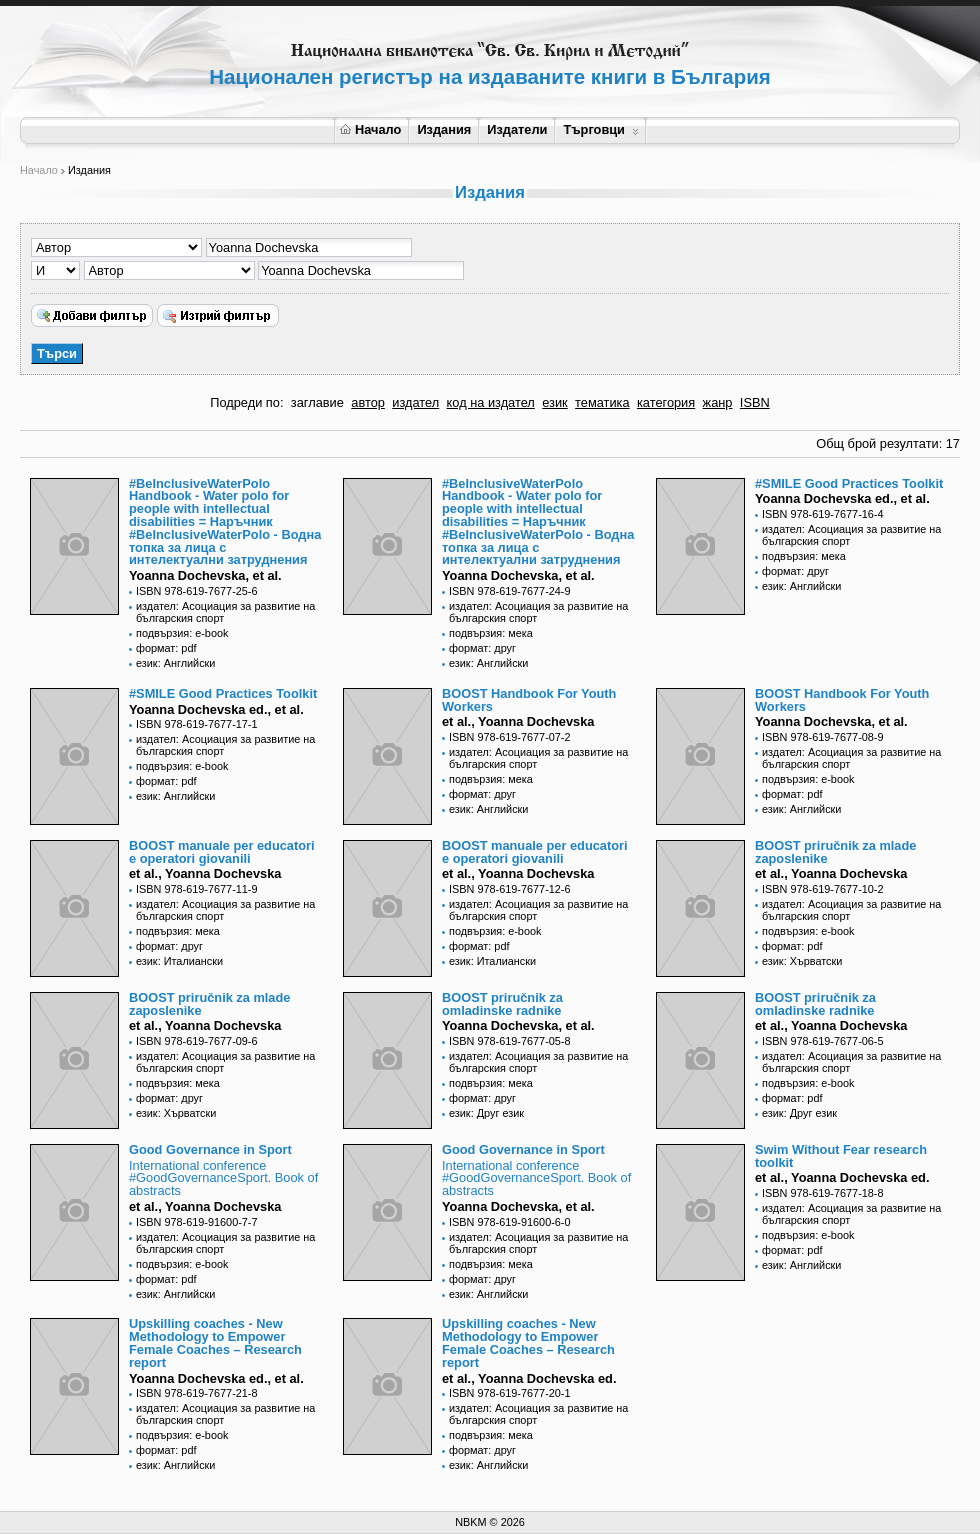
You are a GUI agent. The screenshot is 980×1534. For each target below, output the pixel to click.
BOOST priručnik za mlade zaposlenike (835, 852)
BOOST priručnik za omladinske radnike (502, 1004)
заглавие (317, 402)
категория (666, 402)
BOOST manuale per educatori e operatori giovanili (222, 852)
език (554, 402)
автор (368, 402)
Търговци (600, 129)
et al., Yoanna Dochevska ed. (842, 1177)
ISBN (755, 402)
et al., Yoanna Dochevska (518, 721)
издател (415, 402)
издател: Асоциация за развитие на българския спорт (225, 612)
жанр (718, 402)
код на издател (491, 402)
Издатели (517, 129)
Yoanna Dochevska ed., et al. (216, 1378)
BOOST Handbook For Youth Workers (529, 700)
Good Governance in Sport (210, 1149)
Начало (370, 129)
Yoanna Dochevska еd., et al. (842, 498)
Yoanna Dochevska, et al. (205, 575)
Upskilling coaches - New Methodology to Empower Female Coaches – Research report (215, 1342)
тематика (602, 402)
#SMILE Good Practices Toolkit (849, 483)
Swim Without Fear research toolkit (841, 1156)
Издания (444, 129)
